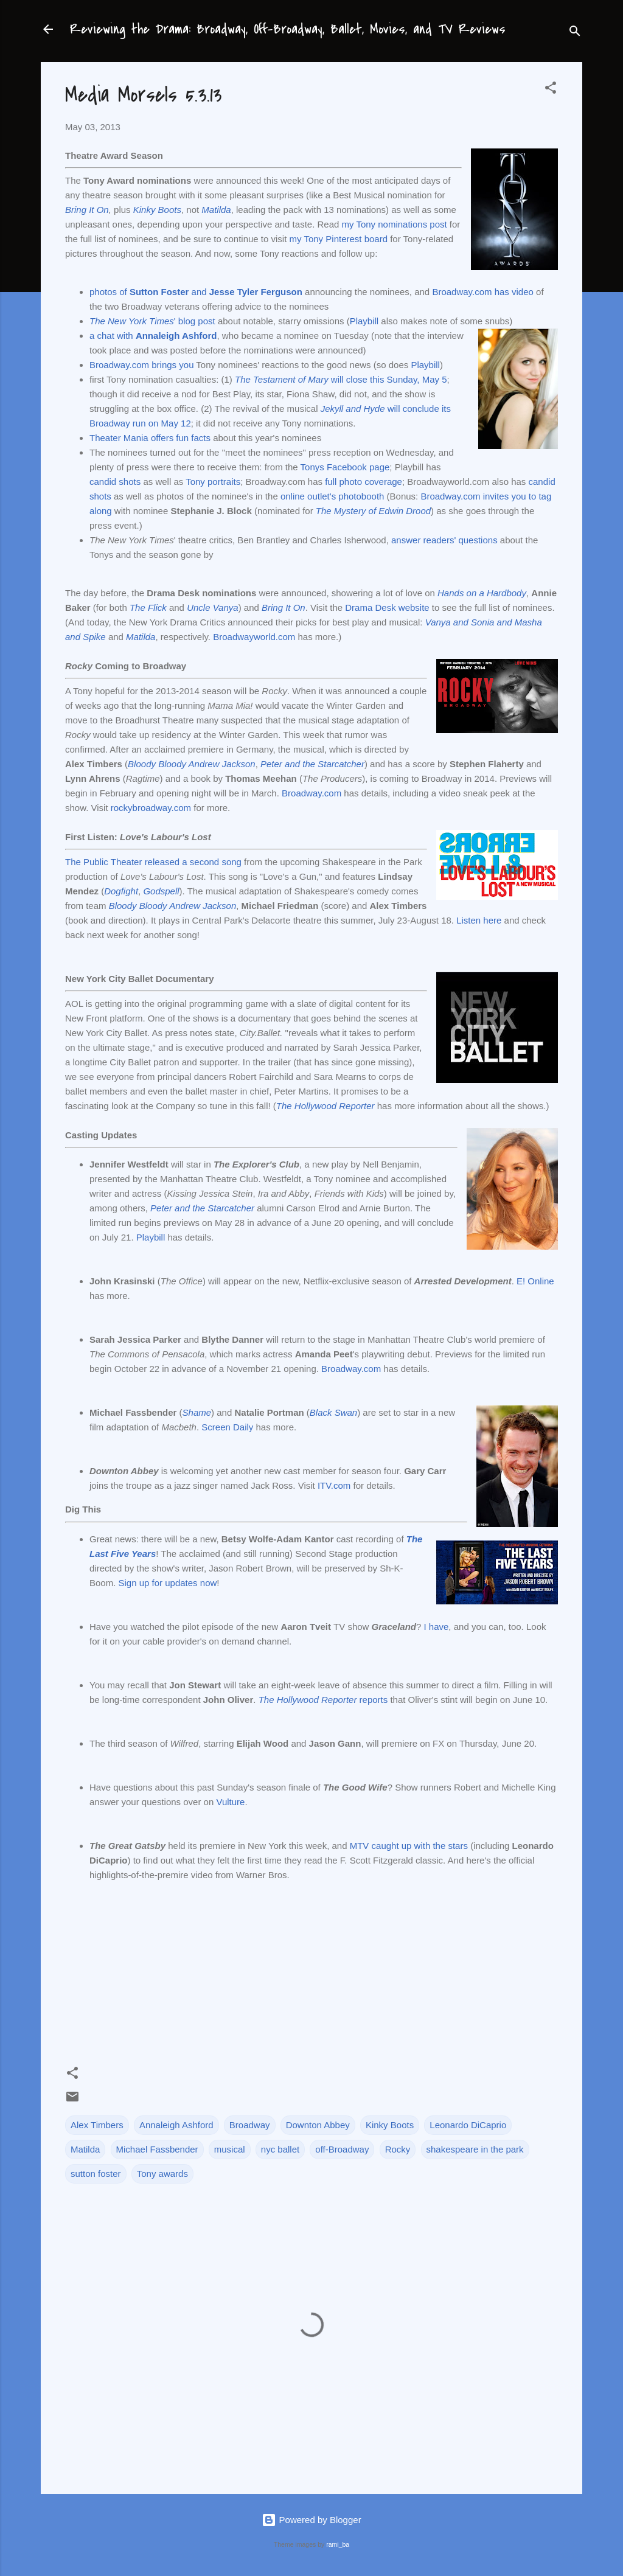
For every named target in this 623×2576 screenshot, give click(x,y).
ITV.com (334, 1485)
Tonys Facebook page (345, 467)
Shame (197, 1412)
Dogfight (121, 891)
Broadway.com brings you (141, 365)
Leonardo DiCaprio (468, 2125)
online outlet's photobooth (332, 496)
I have (435, 1626)
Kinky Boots (157, 209)
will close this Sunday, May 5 (341, 379)
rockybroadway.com (151, 807)
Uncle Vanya (212, 607)
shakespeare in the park (475, 2149)
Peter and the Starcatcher (312, 764)
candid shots (115, 481)
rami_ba (337, 2544)
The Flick (148, 607)
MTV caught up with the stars (409, 1845)
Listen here (478, 920)
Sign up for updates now (168, 1583)
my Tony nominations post (394, 224)
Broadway (249, 2125)
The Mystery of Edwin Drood (373, 511)
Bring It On (87, 209)
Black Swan (333, 1412)
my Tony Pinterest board (339, 239)
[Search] (575, 33)
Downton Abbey (318, 2125)
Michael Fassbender (157, 2149)
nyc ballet (280, 2149)
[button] (550, 89)
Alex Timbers (97, 2125)
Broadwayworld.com (254, 637)
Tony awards (162, 2173)
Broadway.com (311, 793)
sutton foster (96, 2173)
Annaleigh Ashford (176, 2125)
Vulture (230, 1802)
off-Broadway (342, 2149)
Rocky (398, 2149)
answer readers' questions (444, 540)
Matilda (216, 209)
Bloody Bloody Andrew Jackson (192, 764)
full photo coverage (363, 481)
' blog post (152, 321)
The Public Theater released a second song (153, 862)
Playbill (364, 321)
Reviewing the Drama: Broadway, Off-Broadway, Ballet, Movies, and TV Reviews (288, 29)
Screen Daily (227, 1427)
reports (323, 1699)
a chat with (153, 335)
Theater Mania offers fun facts (150, 438)
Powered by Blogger (311, 2520)
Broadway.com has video (482, 292)
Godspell (161, 891)
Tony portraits (213, 481)
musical (229, 2149)
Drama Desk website (387, 607)
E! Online (535, 1281)
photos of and (195, 292)
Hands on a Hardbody (481, 593)
